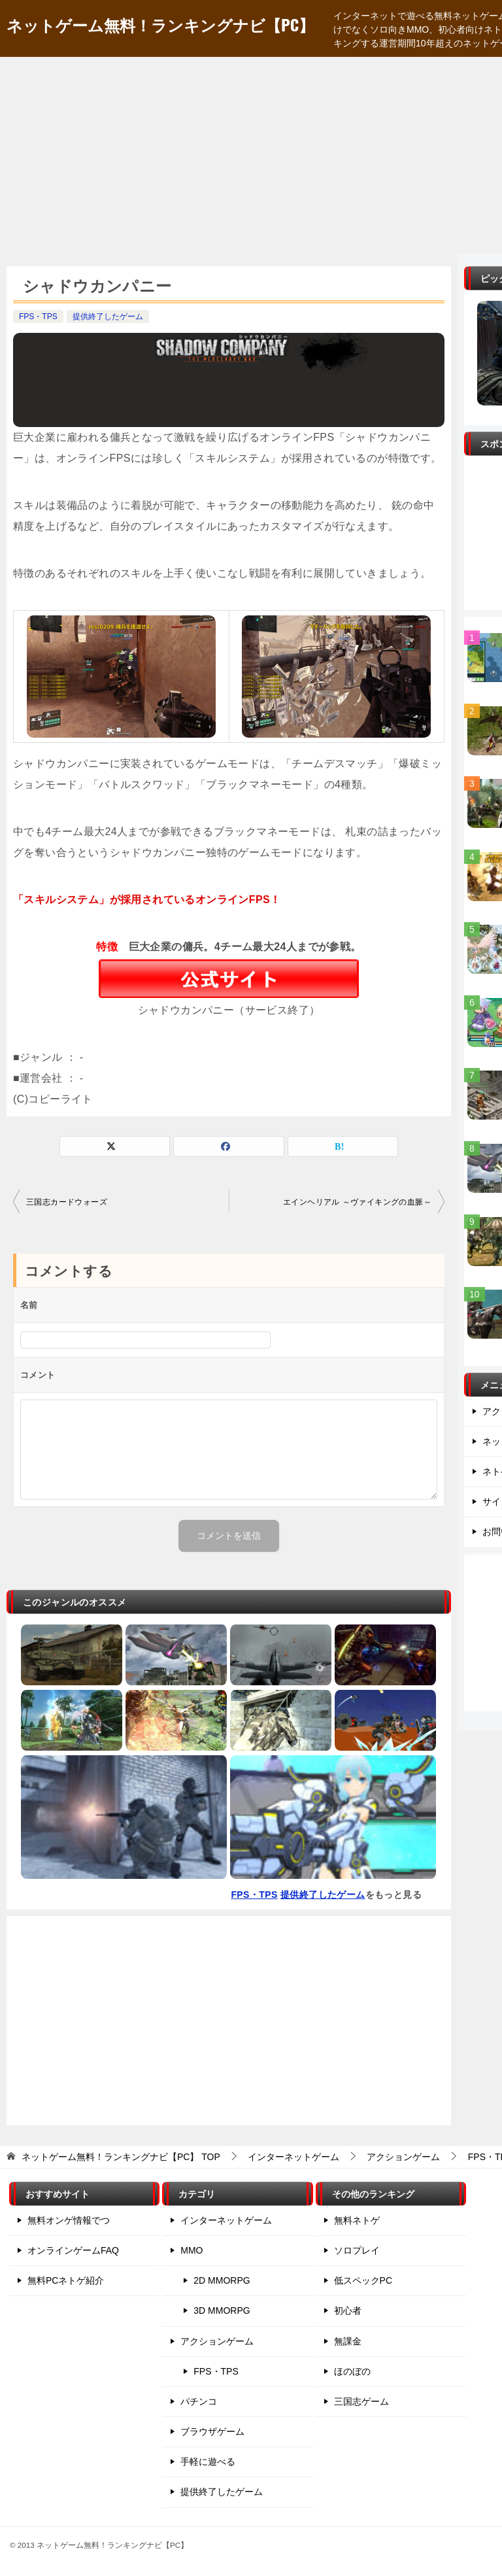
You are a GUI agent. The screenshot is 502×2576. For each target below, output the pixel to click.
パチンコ (198, 2401)
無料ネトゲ (357, 2220)
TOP (121, 2157)
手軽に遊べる (207, 2461)
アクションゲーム (217, 2341)
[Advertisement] (251, 155)
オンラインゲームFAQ (73, 2250)
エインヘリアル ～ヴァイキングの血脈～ (357, 1202)
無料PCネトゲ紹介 (65, 2280)
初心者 (347, 2310)
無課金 (347, 2341)
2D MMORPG (221, 2280)
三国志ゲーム (361, 2401)
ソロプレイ (357, 2250)
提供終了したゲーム (108, 316)
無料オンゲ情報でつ (68, 2220)
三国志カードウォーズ (66, 1202)
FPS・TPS (38, 316)
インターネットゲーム (226, 2220)
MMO (191, 2250)
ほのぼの (352, 2371)
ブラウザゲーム (212, 2431)
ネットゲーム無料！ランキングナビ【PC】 (160, 24)
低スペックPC (363, 2280)
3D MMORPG (221, 2310)
